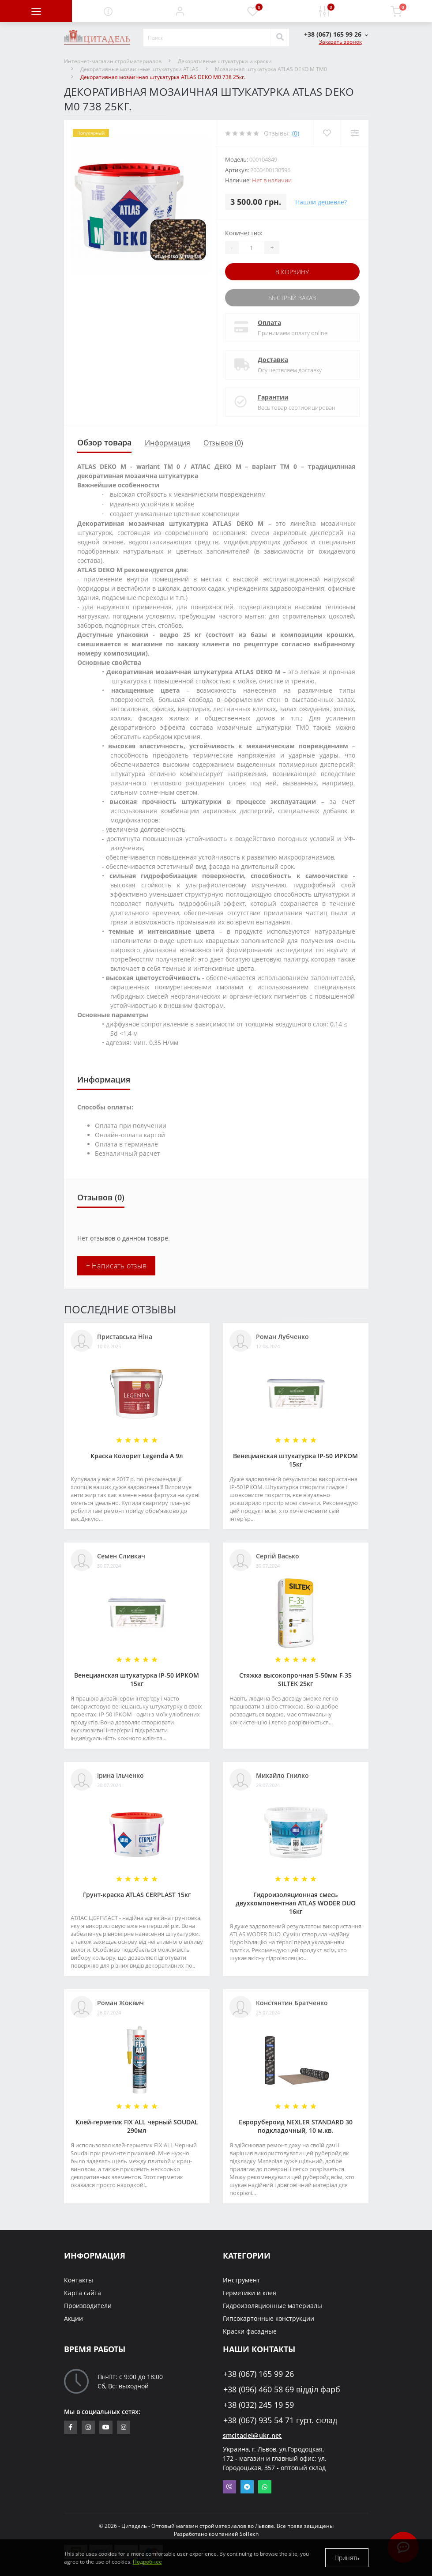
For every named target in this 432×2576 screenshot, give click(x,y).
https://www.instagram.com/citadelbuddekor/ (123, 2427)
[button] (180, 11)
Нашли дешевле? (321, 202)
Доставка (273, 359)
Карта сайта (82, 2293)
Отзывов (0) (223, 443)
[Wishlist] (327, 133)
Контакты (78, 2280)
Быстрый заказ (292, 298)
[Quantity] (251, 247)
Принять (346, 2557)
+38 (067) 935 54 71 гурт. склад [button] (280, 2420)
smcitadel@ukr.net (252, 2435)
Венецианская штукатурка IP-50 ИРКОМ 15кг (295, 1460)
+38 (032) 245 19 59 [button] (258, 2405)
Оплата (269, 322)
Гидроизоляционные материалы (272, 2305)
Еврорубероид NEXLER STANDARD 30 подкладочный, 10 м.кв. (296, 2126)
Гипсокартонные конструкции (268, 2318)
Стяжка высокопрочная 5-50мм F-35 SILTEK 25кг (295, 1679)
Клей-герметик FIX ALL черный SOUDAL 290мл (136, 2126)
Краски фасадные (250, 2331)
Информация (167, 443)
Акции (73, 2318)
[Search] (279, 37)
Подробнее (147, 2561)
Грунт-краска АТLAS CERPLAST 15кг (137, 1894)
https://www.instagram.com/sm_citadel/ (88, 2427)
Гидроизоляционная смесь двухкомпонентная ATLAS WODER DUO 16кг (296, 1903)
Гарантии (273, 397)
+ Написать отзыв (116, 1266)
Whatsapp (264, 2487)
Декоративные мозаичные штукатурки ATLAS (139, 69)
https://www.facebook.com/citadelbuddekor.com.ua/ (70, 2427)
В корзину (292, 272)
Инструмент (241, 2280)
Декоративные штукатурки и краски (225, 61)
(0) (295, 133)
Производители (88, 2305)
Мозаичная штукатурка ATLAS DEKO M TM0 (271, 69)
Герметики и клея (249, 2293)
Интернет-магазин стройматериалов (113, 61)
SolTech (249, 2534)
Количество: (244, 233)
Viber (229, 2487)
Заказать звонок (340, 41)
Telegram (247, 2487)
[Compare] (354, 133)
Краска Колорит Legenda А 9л (136, 1456)
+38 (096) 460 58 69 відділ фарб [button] (281, 2389)
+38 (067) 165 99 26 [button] (258, 2374)
